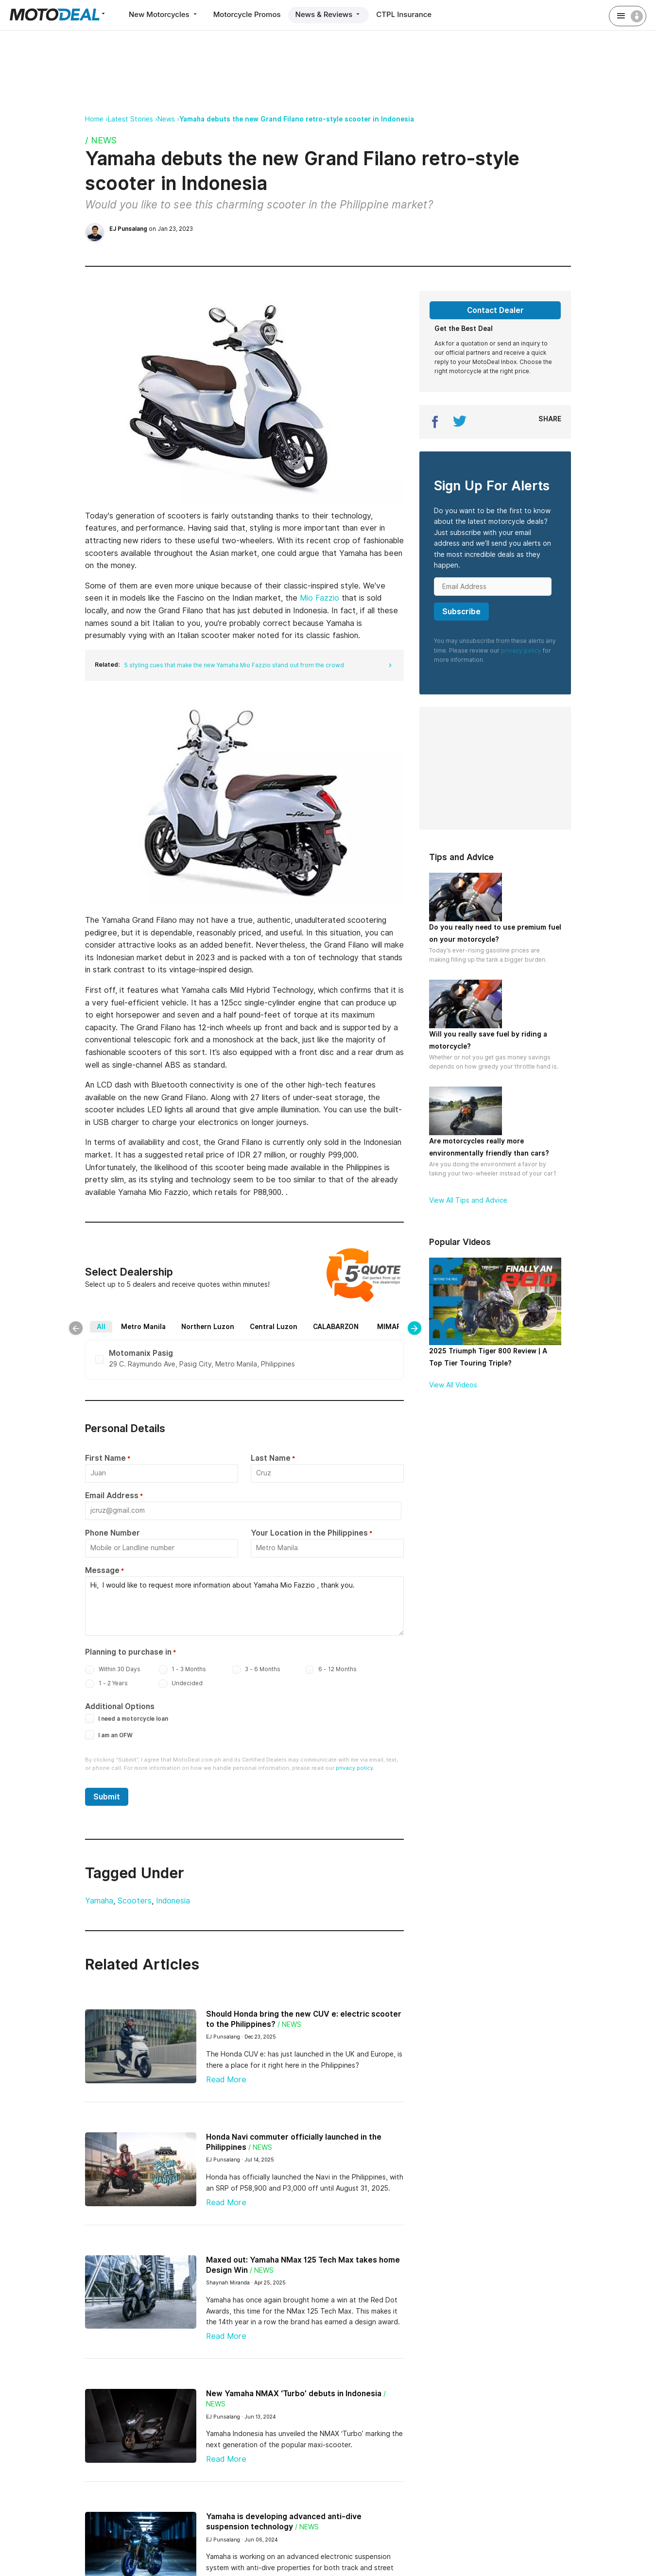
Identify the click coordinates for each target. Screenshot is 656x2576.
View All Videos (453, 1385)
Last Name (271, 1458)
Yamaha (99, 1900)
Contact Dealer (495, 310)
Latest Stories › (132, 119)
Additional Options (120, 1706)
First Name (105, 1458)
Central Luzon (273, 1327)
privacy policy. (355, 1767)
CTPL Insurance (404, 14)
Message (102, 1570)
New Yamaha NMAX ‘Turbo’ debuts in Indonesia (293, 2393)
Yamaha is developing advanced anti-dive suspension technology (284, 2521)
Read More (226, 2079)
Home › (96, 119)
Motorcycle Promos (247, 14)
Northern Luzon (207, 1327)
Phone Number (112, 1533)
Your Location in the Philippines (309, 1533)
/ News (101, 140)
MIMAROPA (396, 1327)
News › (168, 119)
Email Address (111, 1495)
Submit (106, 1796)
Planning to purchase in (128, 1652)
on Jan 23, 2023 (151, 228)
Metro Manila (143, 1327)
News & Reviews (328, 14)
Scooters (135, 1900)
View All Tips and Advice (468, 1200)
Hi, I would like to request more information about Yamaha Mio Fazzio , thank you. (244, 1606)
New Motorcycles (164, 14)
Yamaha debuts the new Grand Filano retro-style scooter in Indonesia (296, 119)
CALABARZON (336, 1327)
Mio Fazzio (319, 598)
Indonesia (173, 1900)
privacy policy (521, 650)
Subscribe (461, 611)
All (101, 1327)
